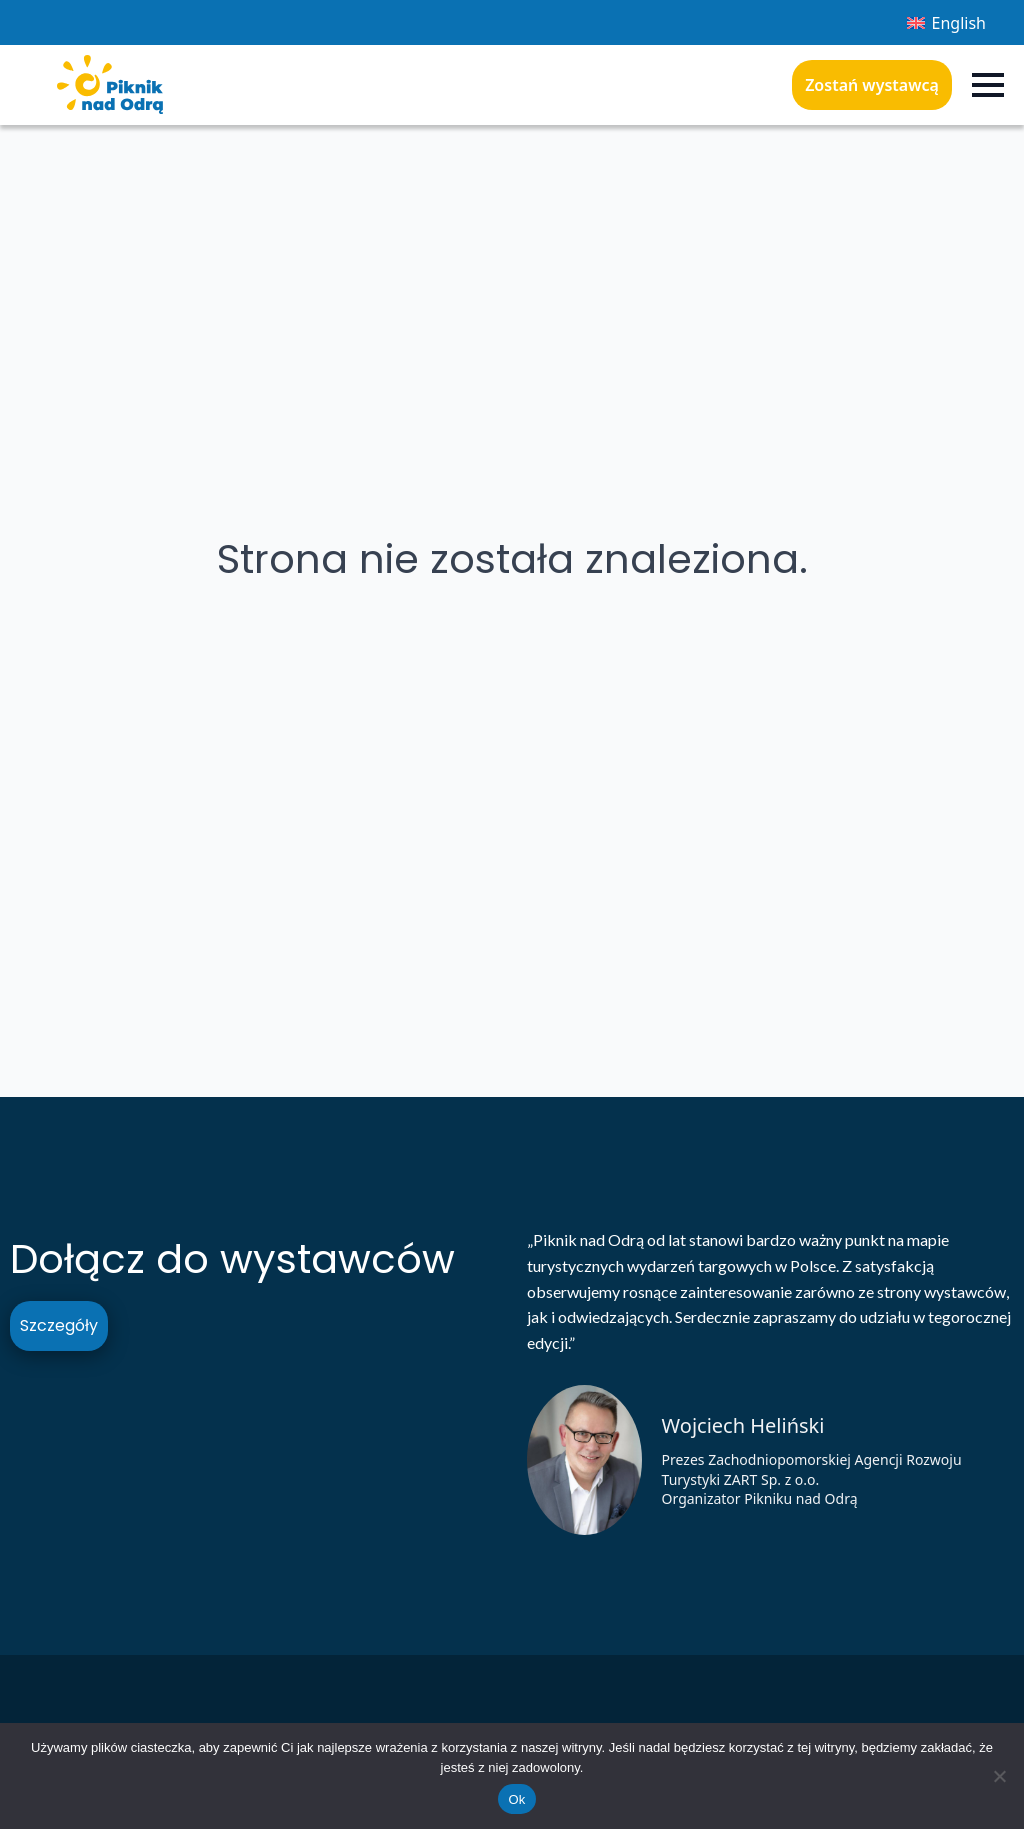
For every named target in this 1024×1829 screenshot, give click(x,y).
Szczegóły (59, 1325)
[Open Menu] (988, 85)
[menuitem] (946, 22)
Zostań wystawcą (872, 85)
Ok (516, 1799)
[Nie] (999, 1776)
